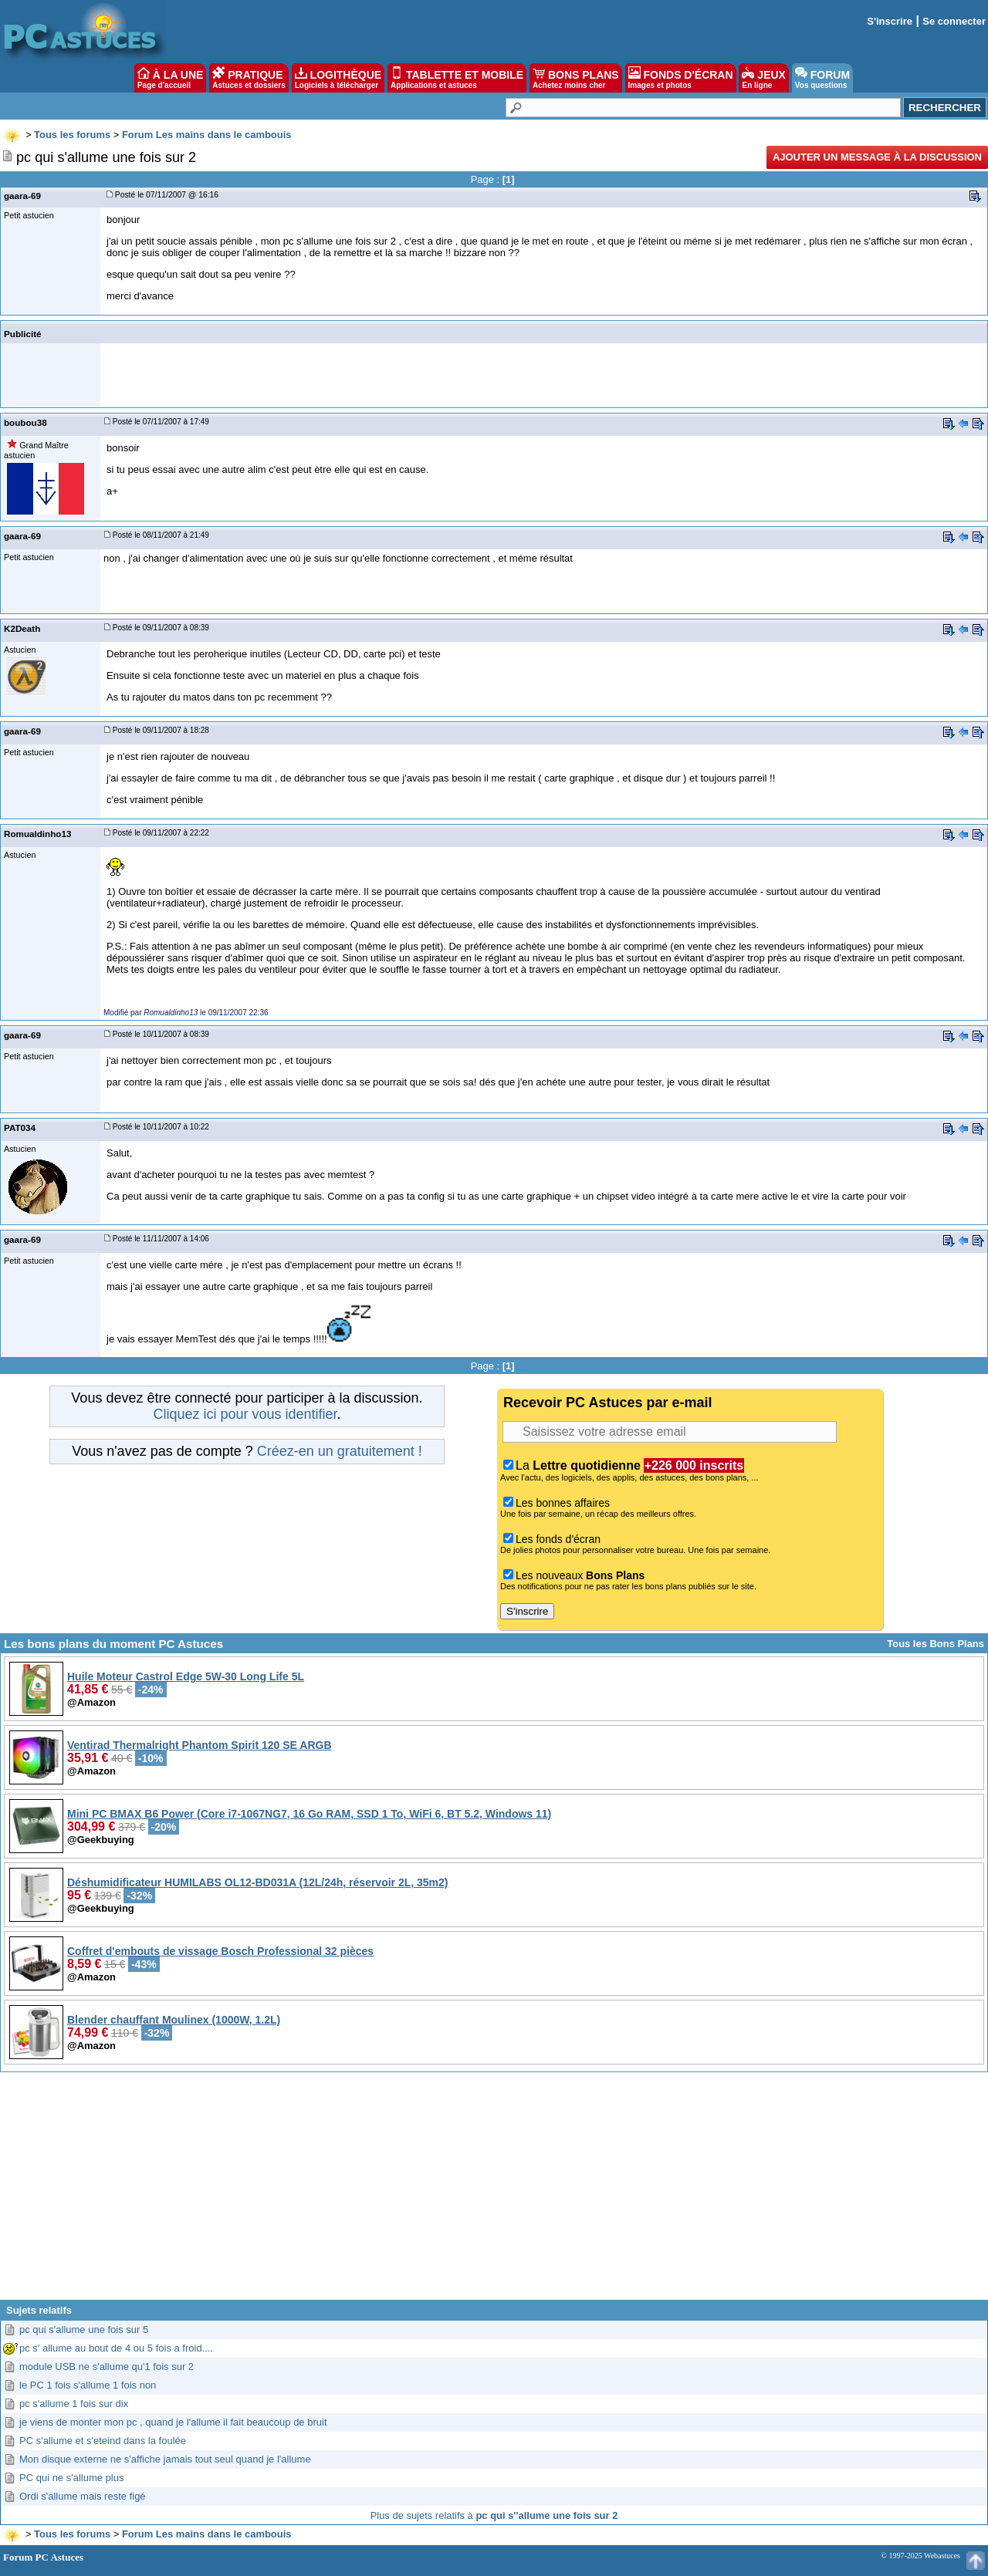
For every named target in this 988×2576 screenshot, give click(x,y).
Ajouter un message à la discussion (877, 157)
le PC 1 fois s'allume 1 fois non (87, 2385)
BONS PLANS (576, 77)
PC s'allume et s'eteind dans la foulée (102, 2440)
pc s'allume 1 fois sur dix (73, 2403)
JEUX (763, 77)
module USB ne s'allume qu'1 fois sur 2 (106, 2366)
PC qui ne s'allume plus (71, 2477)
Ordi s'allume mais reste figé (82, 2496)
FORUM (822, 77)
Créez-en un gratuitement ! (339, 1451)
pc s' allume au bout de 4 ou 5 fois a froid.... (116, 2348)
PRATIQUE (249, 77)
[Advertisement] (494, 2192)
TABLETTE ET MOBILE (457, 77)
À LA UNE (170, 77)
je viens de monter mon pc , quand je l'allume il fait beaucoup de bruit (173, 2422)
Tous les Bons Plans (935, 1643)
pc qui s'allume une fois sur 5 (83, 2329)
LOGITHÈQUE (338, 77)
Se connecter (954, 21)
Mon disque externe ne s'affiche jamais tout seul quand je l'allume (165, 2459)
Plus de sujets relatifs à (494, 2515)
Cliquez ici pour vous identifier (245, 1414)
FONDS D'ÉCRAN (680, 77)
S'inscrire (889, 21)
